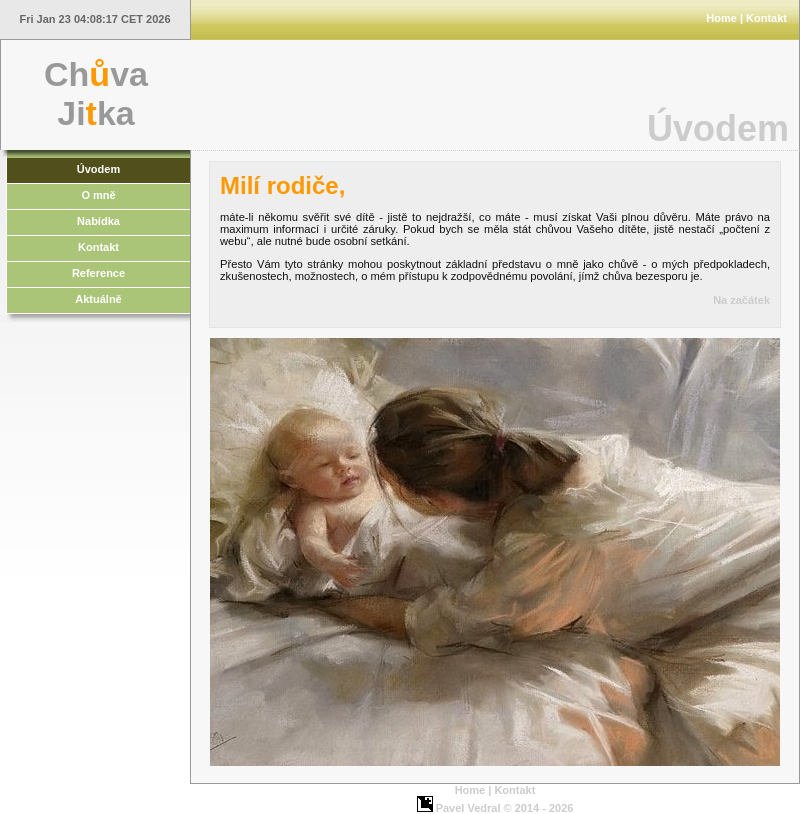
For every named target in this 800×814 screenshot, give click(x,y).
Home (721, 18)
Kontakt (766, 18)
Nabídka (98, 221)
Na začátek (741, 300)
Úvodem (98, 169)
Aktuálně (98, 299)
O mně (98, 195)
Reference (98, 273)
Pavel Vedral (468, 808)
